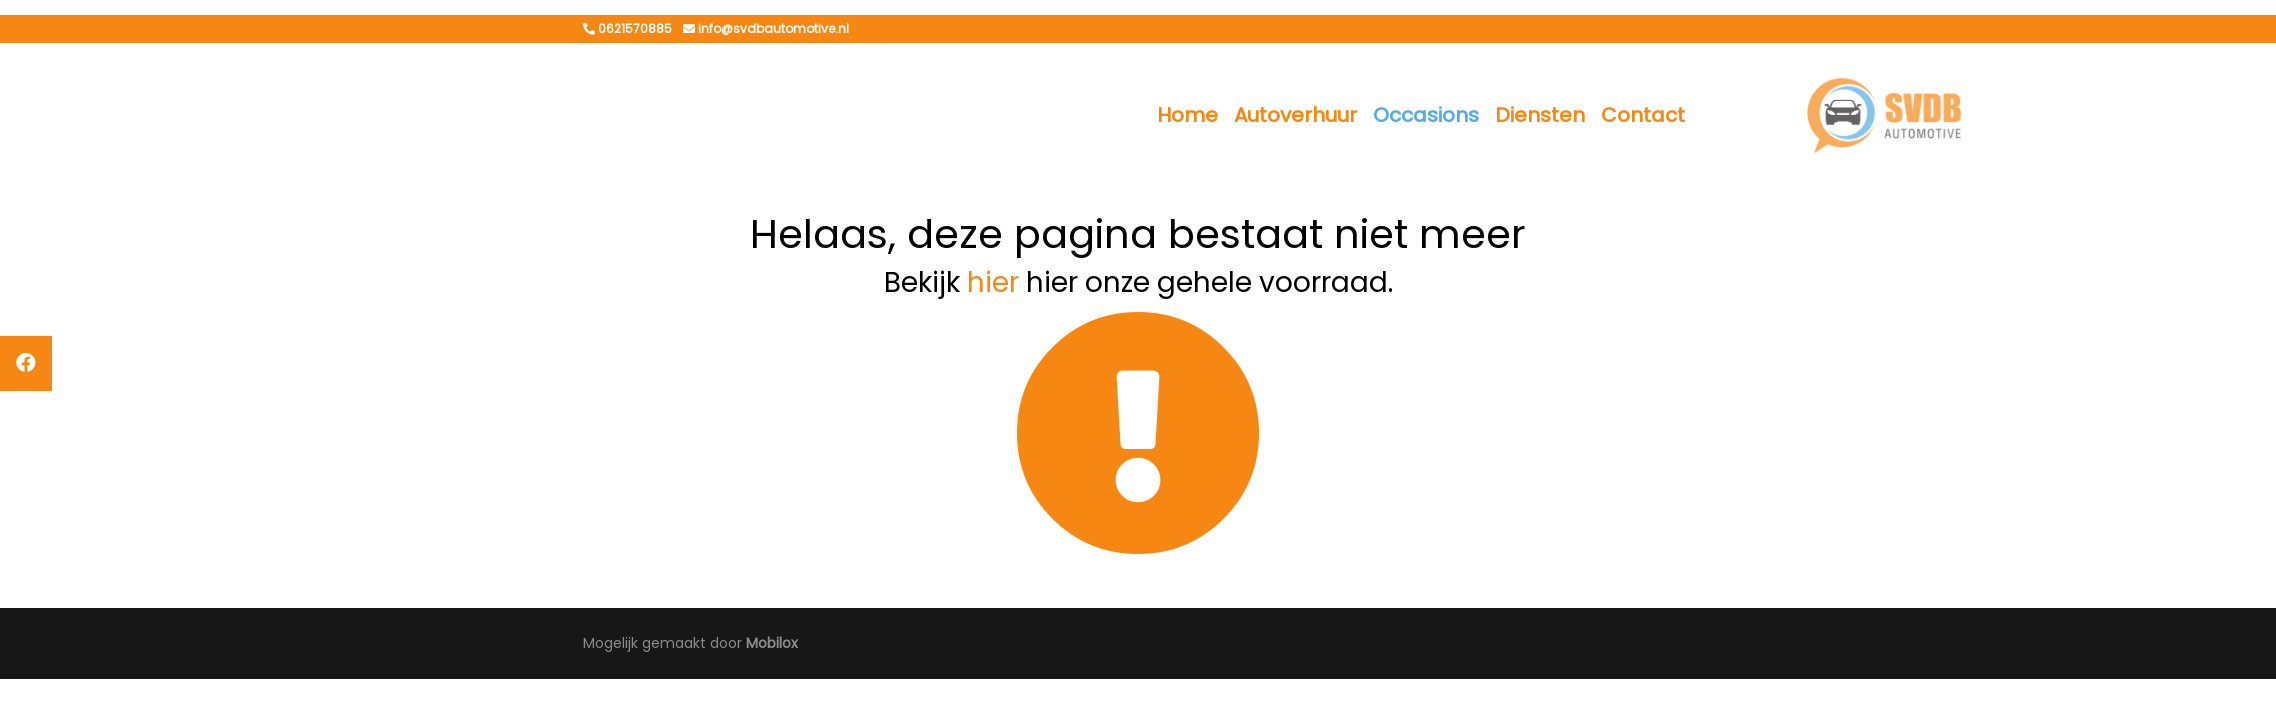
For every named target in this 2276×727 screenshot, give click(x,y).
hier (993, 282)
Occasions (1426, 115)
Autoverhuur (1295, 115)
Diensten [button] (1540, 115)
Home (1187, 115)
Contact (1643, 115)
